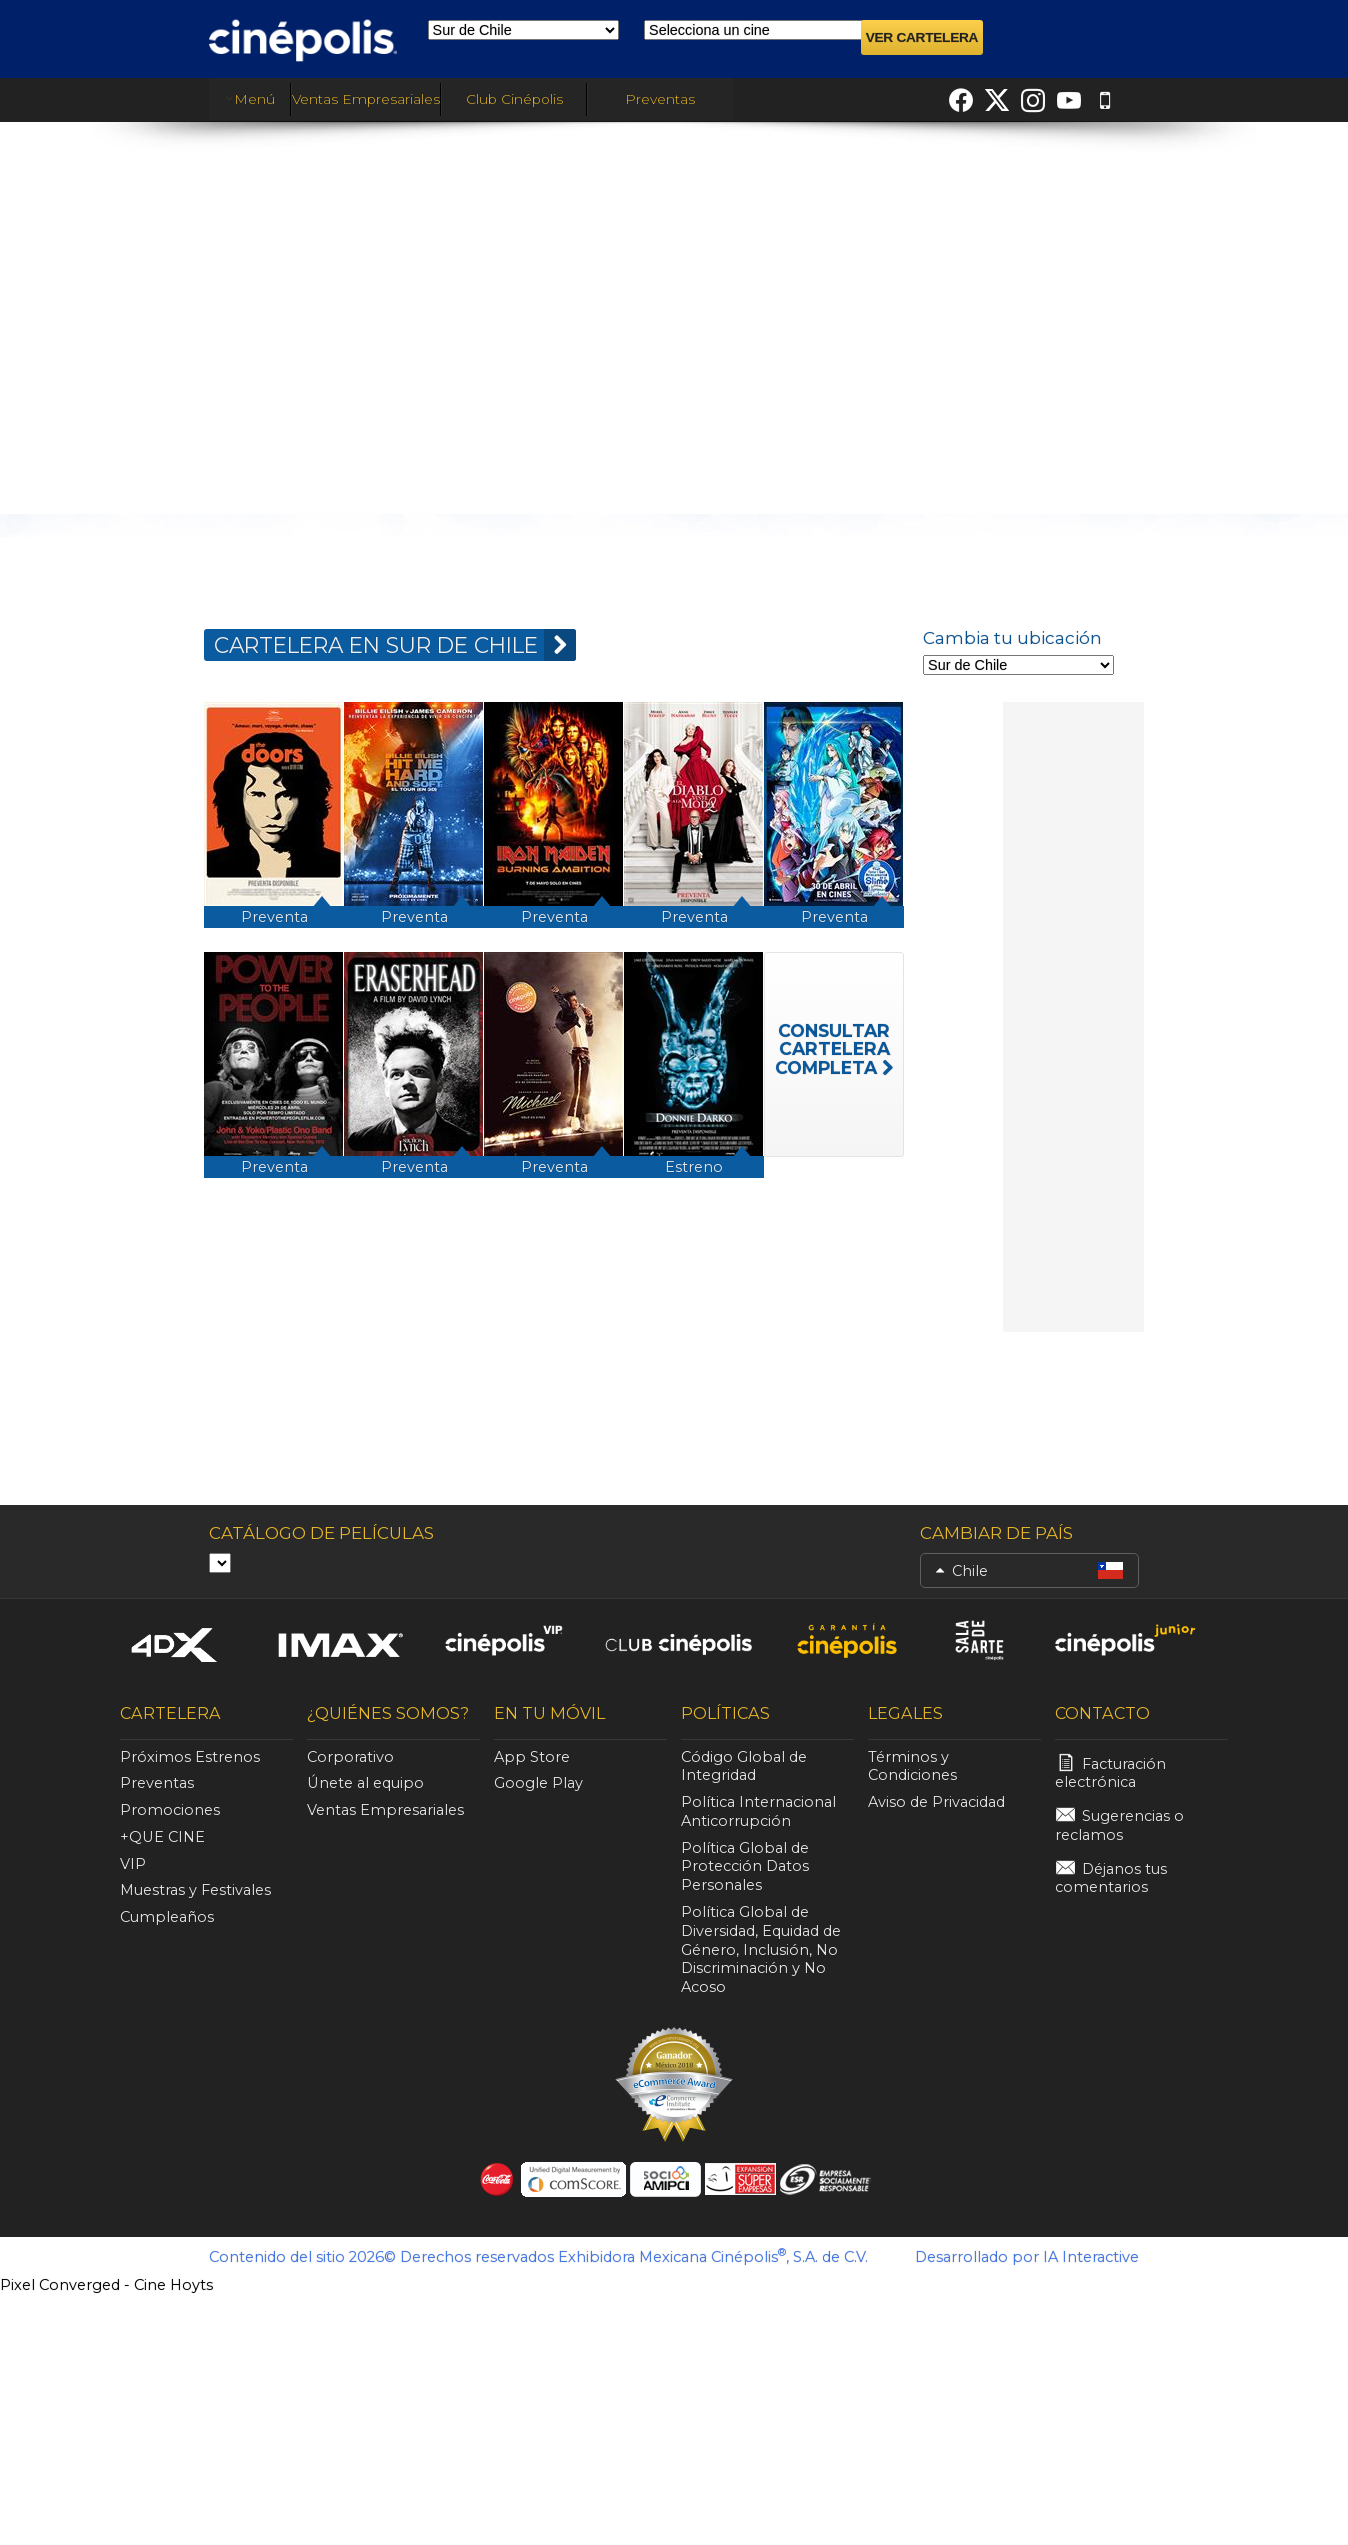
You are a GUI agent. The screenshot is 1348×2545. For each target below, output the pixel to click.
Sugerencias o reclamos (1119, 1825)
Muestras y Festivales (195, 1890)
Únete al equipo (365, 1783)
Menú (250, 99)
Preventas (660, 99)
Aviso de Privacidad (936, 1802)
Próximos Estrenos (190, 1757)
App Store (532, 1757)
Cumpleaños (167, 1917)
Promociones (170, 1810)
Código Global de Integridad (744, 1766)
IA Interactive (1091, 2257)
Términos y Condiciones (912, 1766)
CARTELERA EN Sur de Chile (395, 645)
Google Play (538, 1783)
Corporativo (350, 1757)
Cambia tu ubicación (1012, 638)
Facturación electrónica (1110, 1773)
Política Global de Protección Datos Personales (745, 1867)
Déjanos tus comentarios (1111, 1878)
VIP (133, 1864)
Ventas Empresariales (366, 99)
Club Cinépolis (514, 99)
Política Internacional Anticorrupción (758, 1811)
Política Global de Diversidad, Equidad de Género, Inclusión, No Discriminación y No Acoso (761, 1949)
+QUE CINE (162, 1837)
